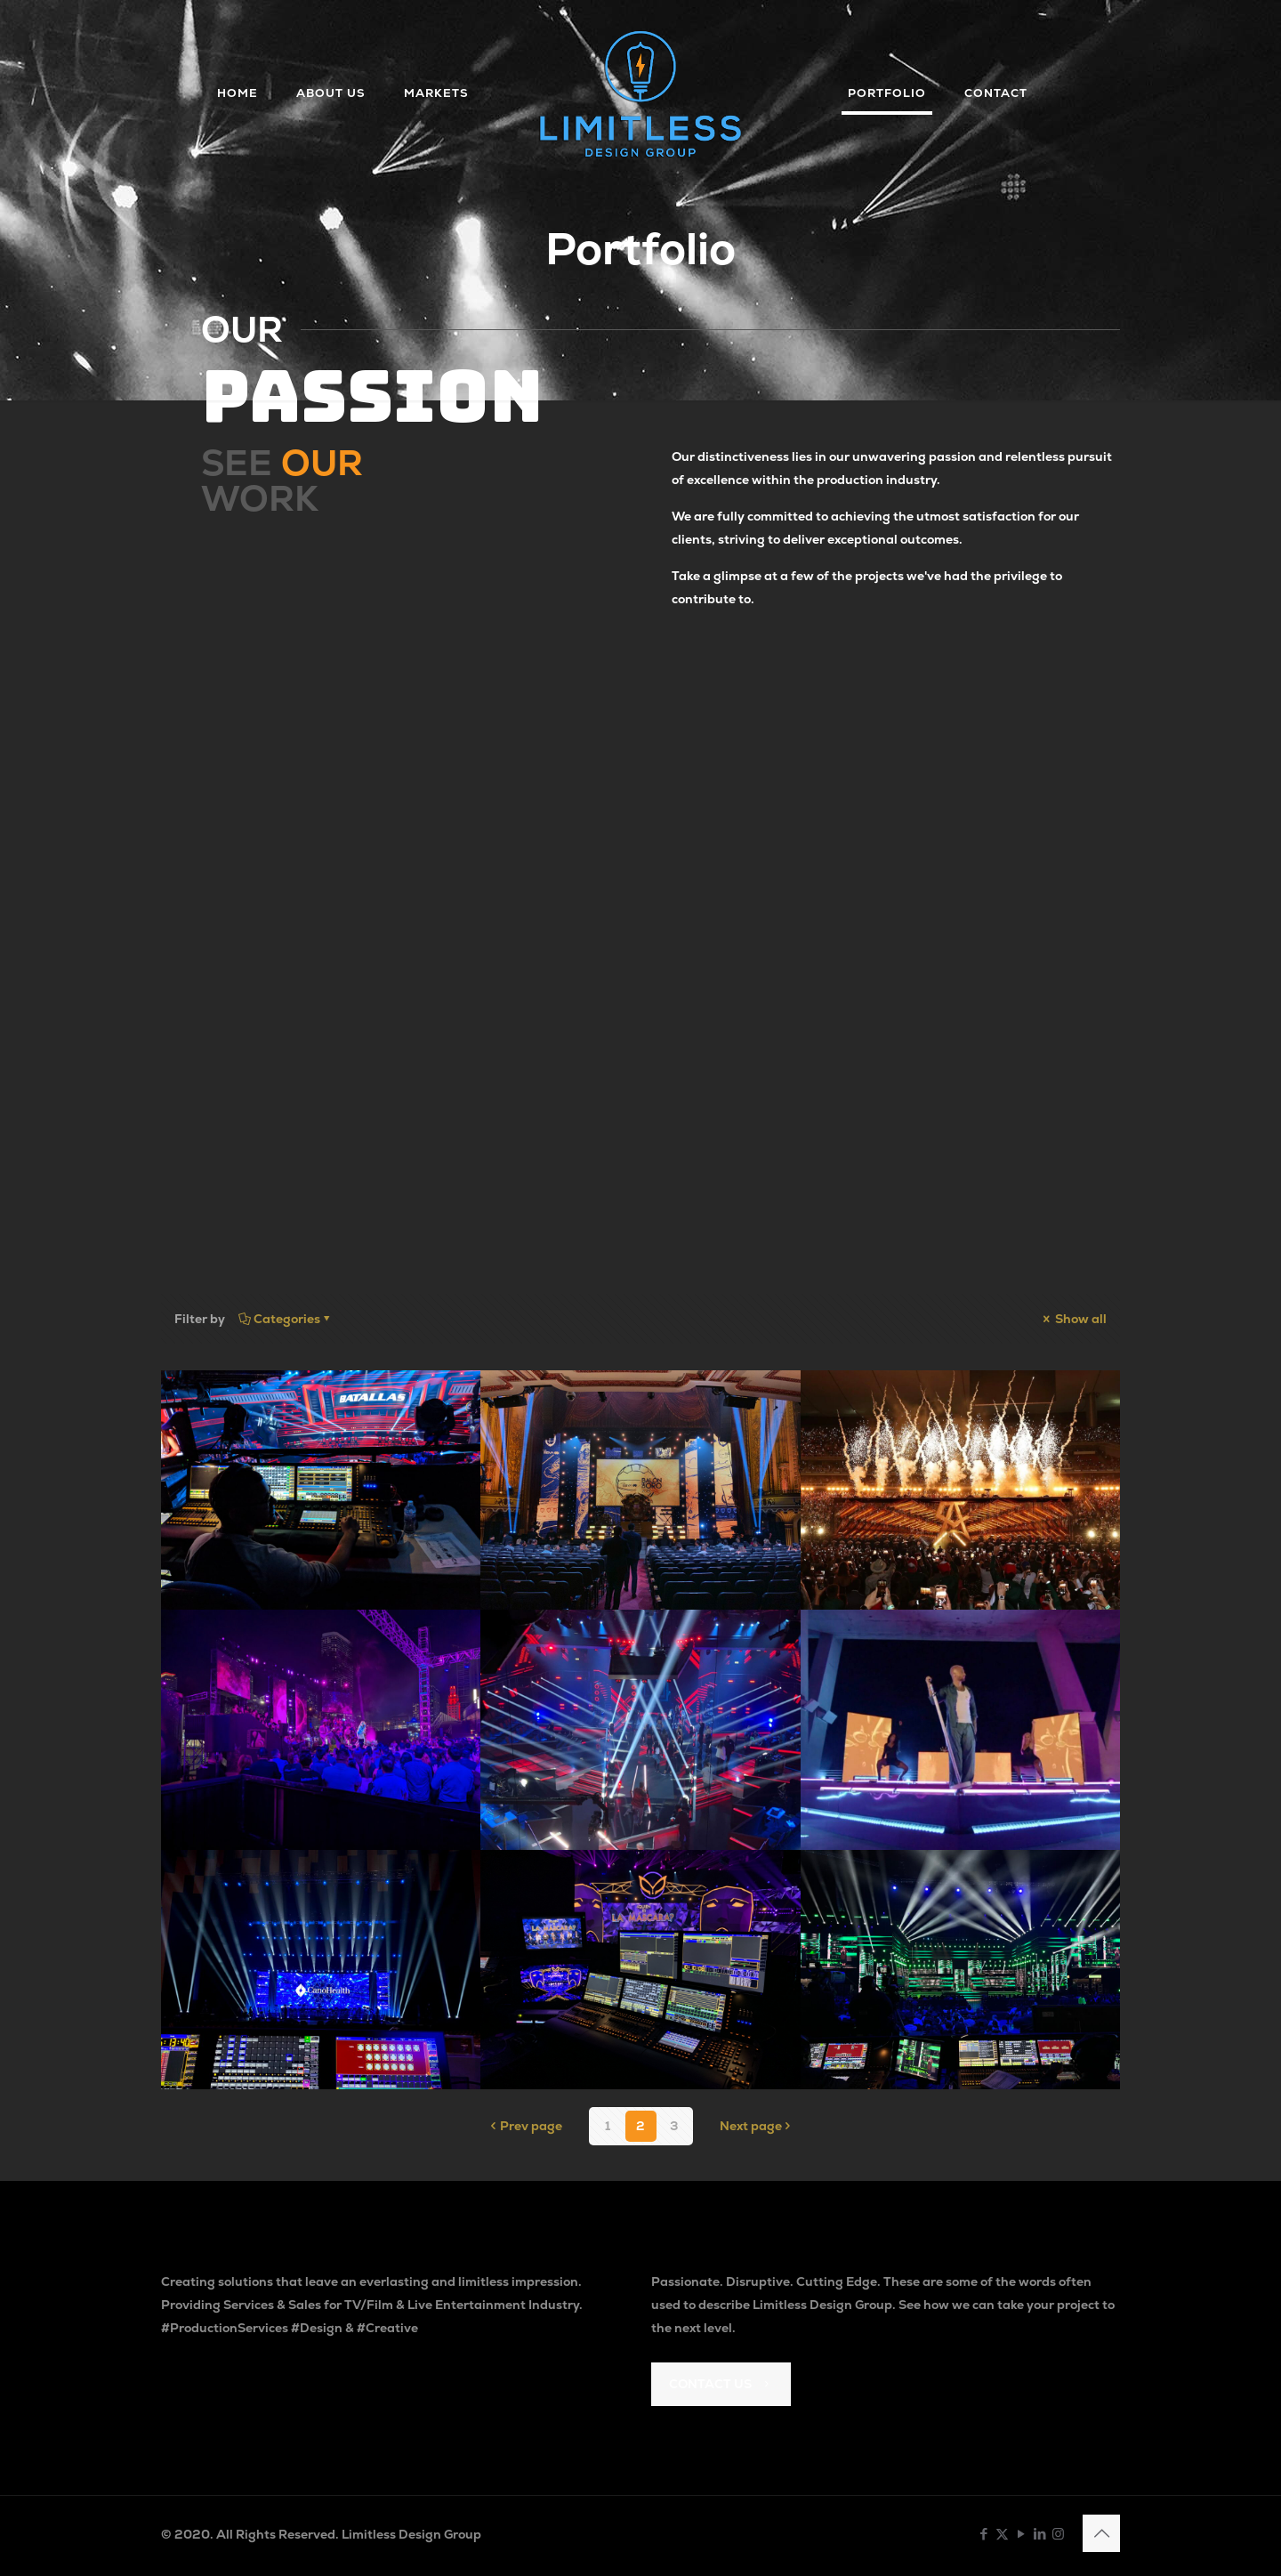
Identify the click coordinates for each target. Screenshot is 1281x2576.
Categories (285, 1319)
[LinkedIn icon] (1039, 2533)
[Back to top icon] (1101, 2533)
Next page (757, 2126)
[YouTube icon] (1020, 2533)
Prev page (524, 2126)
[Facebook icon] (983, 2533)
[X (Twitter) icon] (1002, 2533)
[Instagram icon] (1058, 2533)
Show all (1073, 1319)
